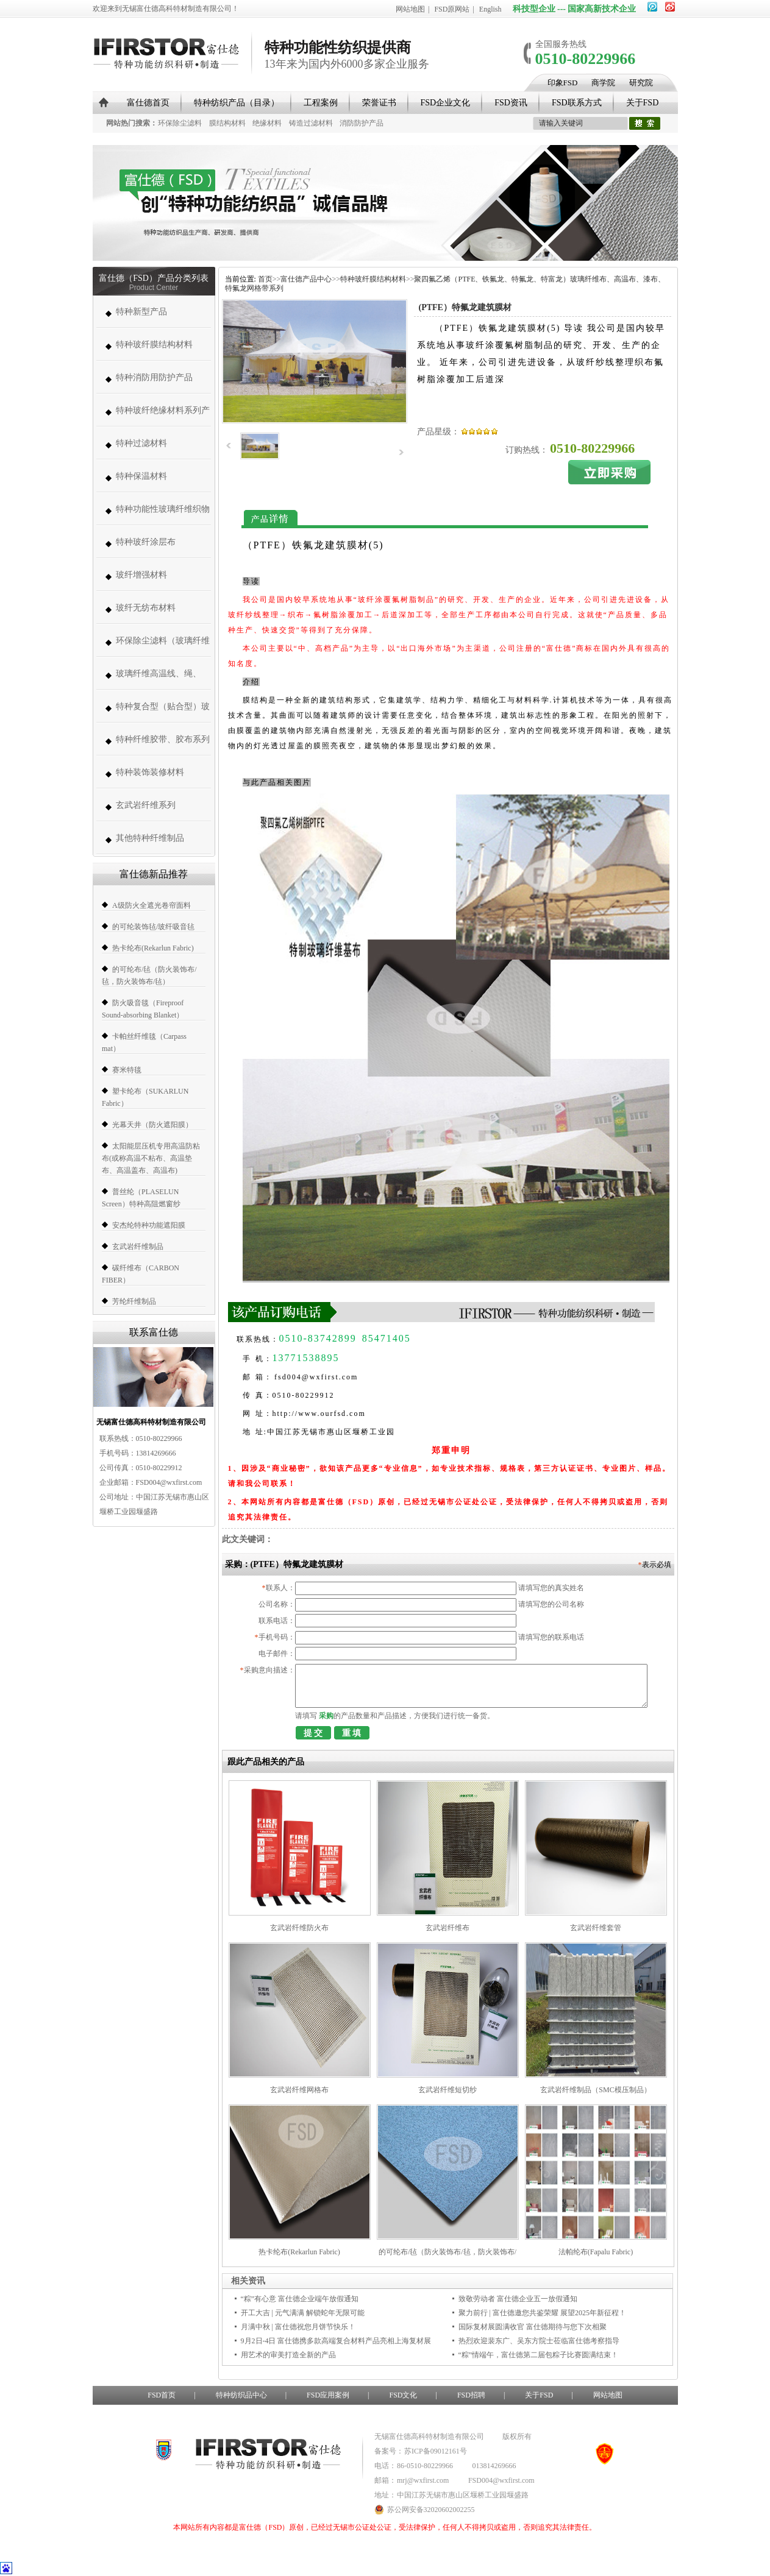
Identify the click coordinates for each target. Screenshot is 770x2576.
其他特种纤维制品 (150, 838)
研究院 (641, 82)
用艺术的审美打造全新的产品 (288, 2355)
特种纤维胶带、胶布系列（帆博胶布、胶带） (163, 745)
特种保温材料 (141, 476)
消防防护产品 (361, 123)
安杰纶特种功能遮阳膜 (148, 1225)
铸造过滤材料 (311, 123)
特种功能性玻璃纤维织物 (163, 509)
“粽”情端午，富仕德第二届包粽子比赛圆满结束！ (538, 2355)
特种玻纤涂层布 (146, 542)
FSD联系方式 (577, 102)
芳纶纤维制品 (134, 1301)
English (490, 9)
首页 (265, 279)
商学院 (603, 82)
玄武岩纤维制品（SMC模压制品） (595, 2090)
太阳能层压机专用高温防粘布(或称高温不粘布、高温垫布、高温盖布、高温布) (151, 1158)
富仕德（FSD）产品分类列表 (154, 278)
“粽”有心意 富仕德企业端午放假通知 (300, 2299)
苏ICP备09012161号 (435, 2451)
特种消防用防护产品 (154, 377)
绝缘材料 (267, 123)
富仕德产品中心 (306, 279)
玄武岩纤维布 (447, 1927)
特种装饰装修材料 (150, 772)
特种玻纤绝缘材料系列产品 (163, 416)
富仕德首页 (148, 102)
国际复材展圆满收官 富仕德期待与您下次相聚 (532, 2327)
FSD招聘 (471, 2395)
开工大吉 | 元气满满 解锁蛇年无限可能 (303, 2313)
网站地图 (410, 9)
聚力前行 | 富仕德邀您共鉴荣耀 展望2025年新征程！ (542, 2313)
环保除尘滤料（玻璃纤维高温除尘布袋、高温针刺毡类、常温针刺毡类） (163, 646)
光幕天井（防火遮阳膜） (152, 1124)
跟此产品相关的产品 (265, 1761)
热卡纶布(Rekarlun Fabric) (153, 948)
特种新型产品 (141, 311)
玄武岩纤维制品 (137, 1246)
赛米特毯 (126, 1070)
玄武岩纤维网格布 (299, 2090)
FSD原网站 (451, 9)
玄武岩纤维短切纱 (447, 2090)
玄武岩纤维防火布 (299, 1927)
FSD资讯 (510, 102)
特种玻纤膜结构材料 (154, 344)
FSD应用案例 (328, 2395)
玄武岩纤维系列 (146, 805)
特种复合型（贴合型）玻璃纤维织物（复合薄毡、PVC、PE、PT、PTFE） (163, 712)
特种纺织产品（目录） (236, 102)
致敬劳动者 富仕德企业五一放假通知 (517, 2299)
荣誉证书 (379, 102)
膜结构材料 (227, 123)
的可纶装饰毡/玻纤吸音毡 (153, 926)
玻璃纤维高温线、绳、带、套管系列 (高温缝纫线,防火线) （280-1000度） (161, 679)
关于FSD (642, 102)
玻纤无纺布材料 (146, 607)
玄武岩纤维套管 (595, 1927)
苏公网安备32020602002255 (424, 2509)
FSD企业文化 (446, 102)
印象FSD (562, 82)
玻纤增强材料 (141, 574)
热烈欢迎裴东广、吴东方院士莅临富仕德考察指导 (538, 2341)
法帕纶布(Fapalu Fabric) (595, 2252)
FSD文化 (403, 2395)
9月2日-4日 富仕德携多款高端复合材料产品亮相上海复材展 (336, 2341)
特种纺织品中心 (241, 2395)
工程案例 (321, 102)
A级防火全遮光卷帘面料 (151, 905)
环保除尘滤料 (180, 123)
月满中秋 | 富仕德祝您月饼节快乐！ (298, 2327)
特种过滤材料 (141, 443)
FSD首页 (162, 2395)
